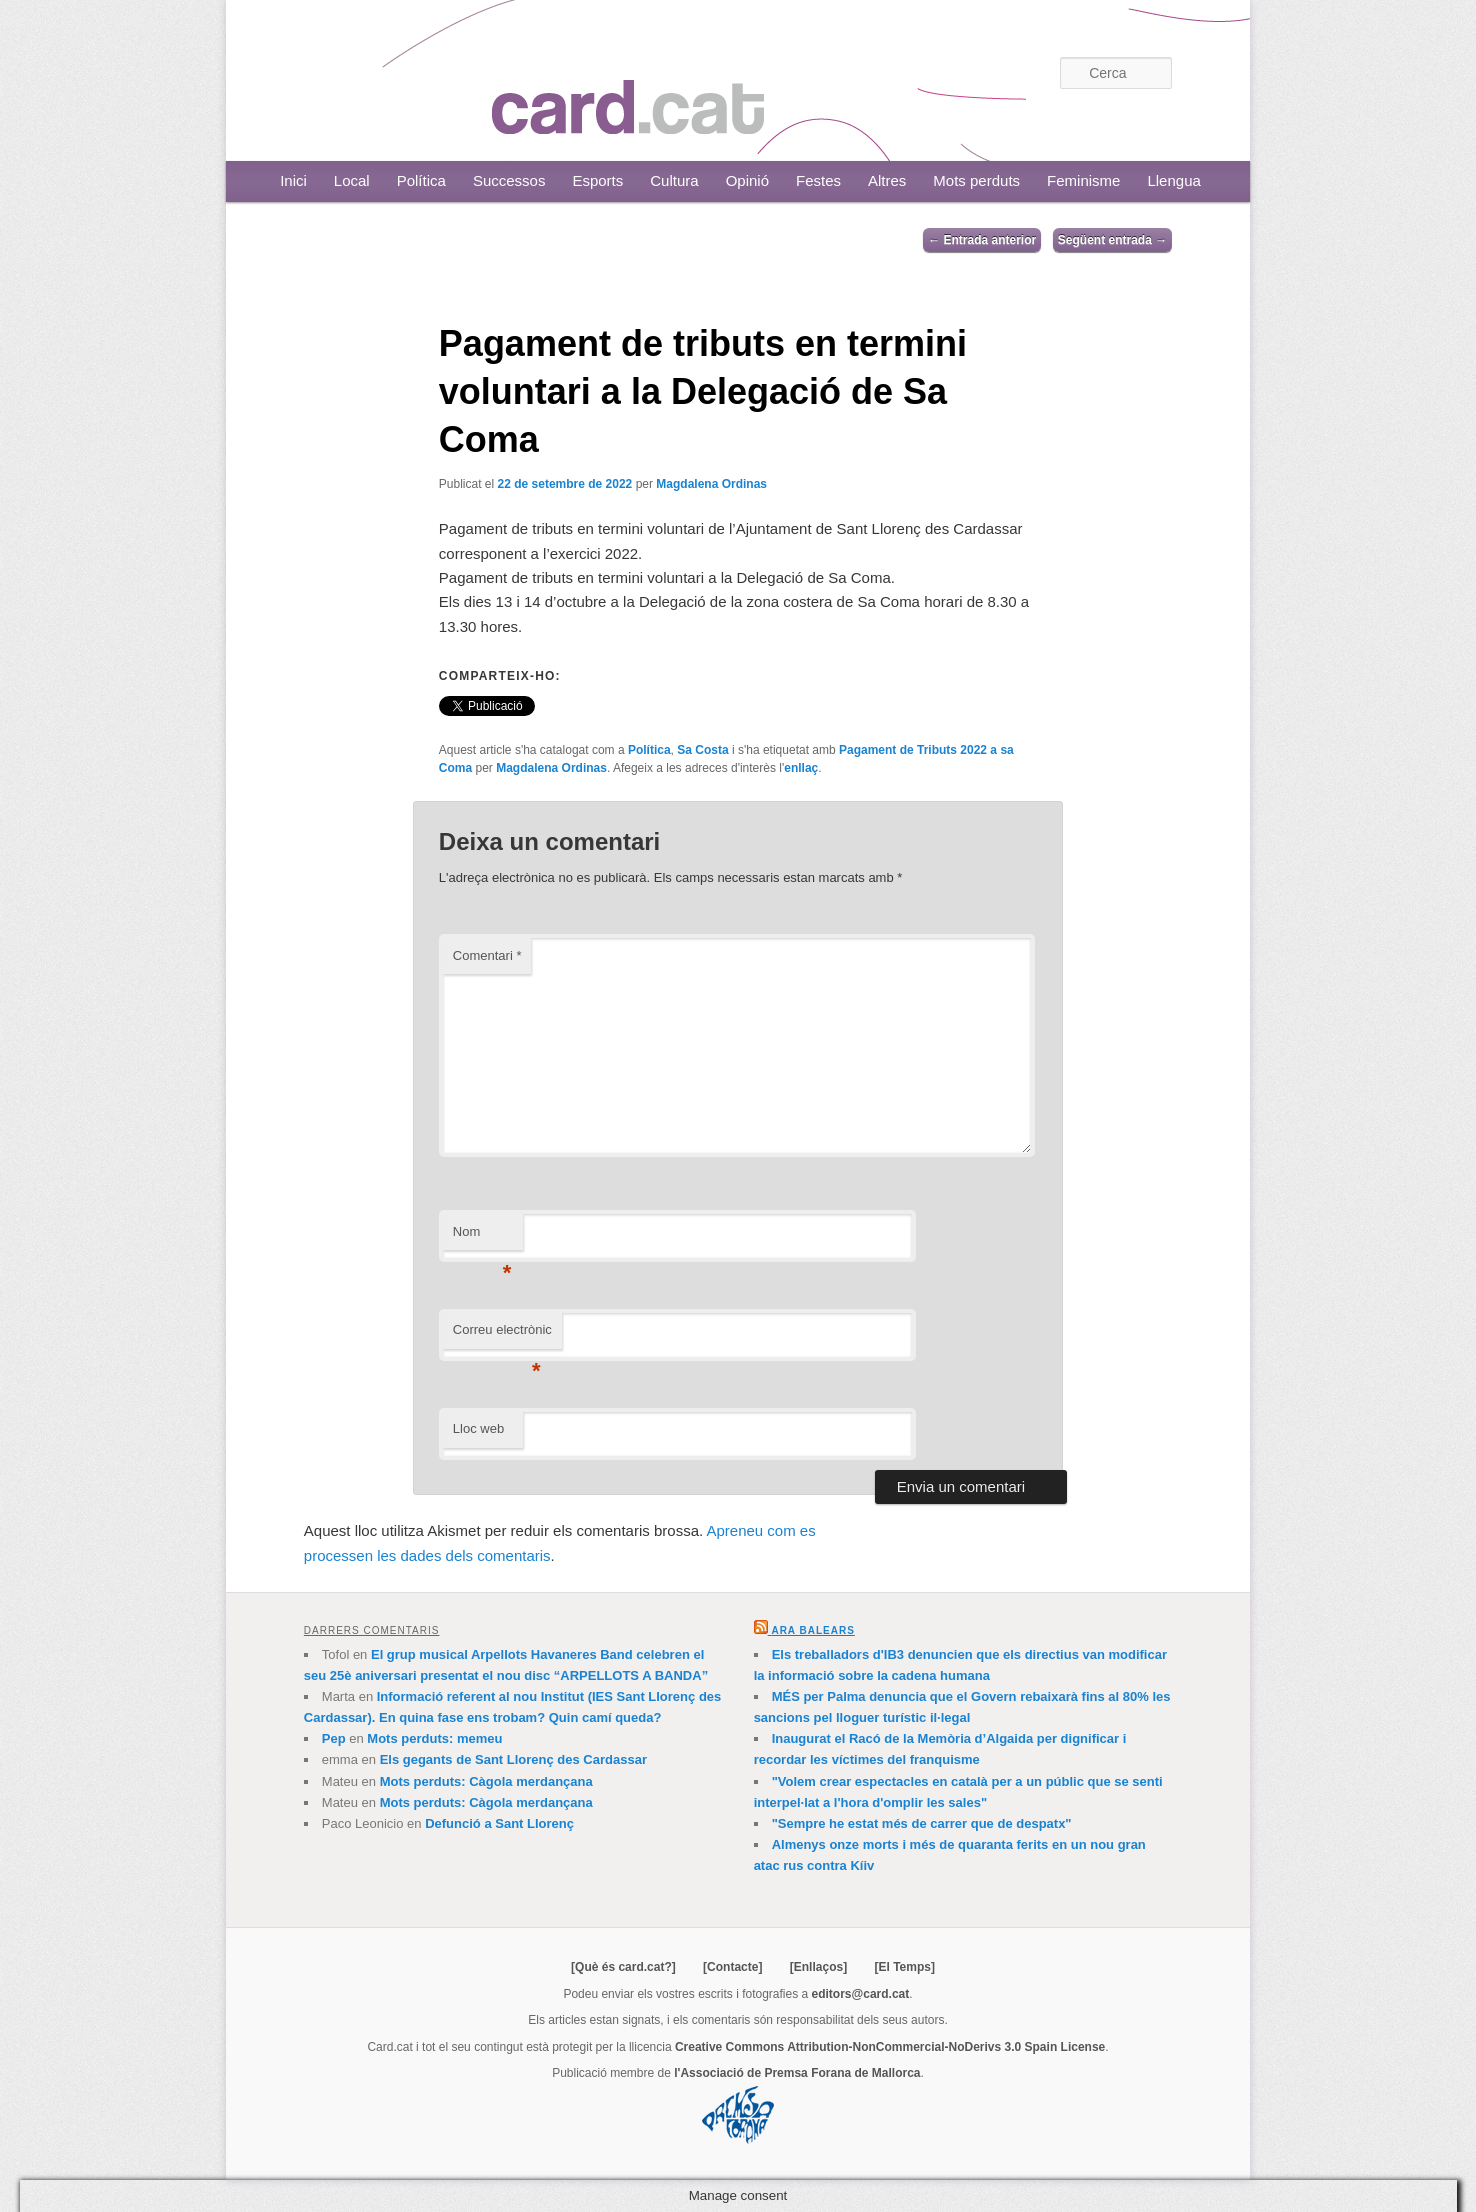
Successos (509, 180)
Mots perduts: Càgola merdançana (486, 1781)
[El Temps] (904, 1967)
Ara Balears (812, 1630)
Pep (334, 1738)
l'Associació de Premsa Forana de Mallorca (797, 2073)
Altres (887, 180)
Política (421, 180)
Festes (818, 180)
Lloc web (478, 1428)
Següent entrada (1112, 240)
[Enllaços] (818, 1967)
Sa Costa (702, 750)
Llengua (1173, 180)
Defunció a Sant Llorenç (499, 1823)
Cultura (674, 180)
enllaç (801, 768)
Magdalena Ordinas (711, 484)
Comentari (487, 955)
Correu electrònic (502, 1335)
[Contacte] (732, 1967)
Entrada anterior (982, 240)
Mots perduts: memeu (434, 1738)
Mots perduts (976, 180)
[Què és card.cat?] (623, 1967)
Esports (597, 180)
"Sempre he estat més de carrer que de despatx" (922, 1823)
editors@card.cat (861, 1994)
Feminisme (1083, 180)
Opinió (747, 180)
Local (352, 180)
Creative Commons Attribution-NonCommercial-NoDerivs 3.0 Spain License (890, 2047)
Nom (482, 1237)
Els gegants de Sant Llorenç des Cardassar (513, 1759)
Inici (293, 180)
